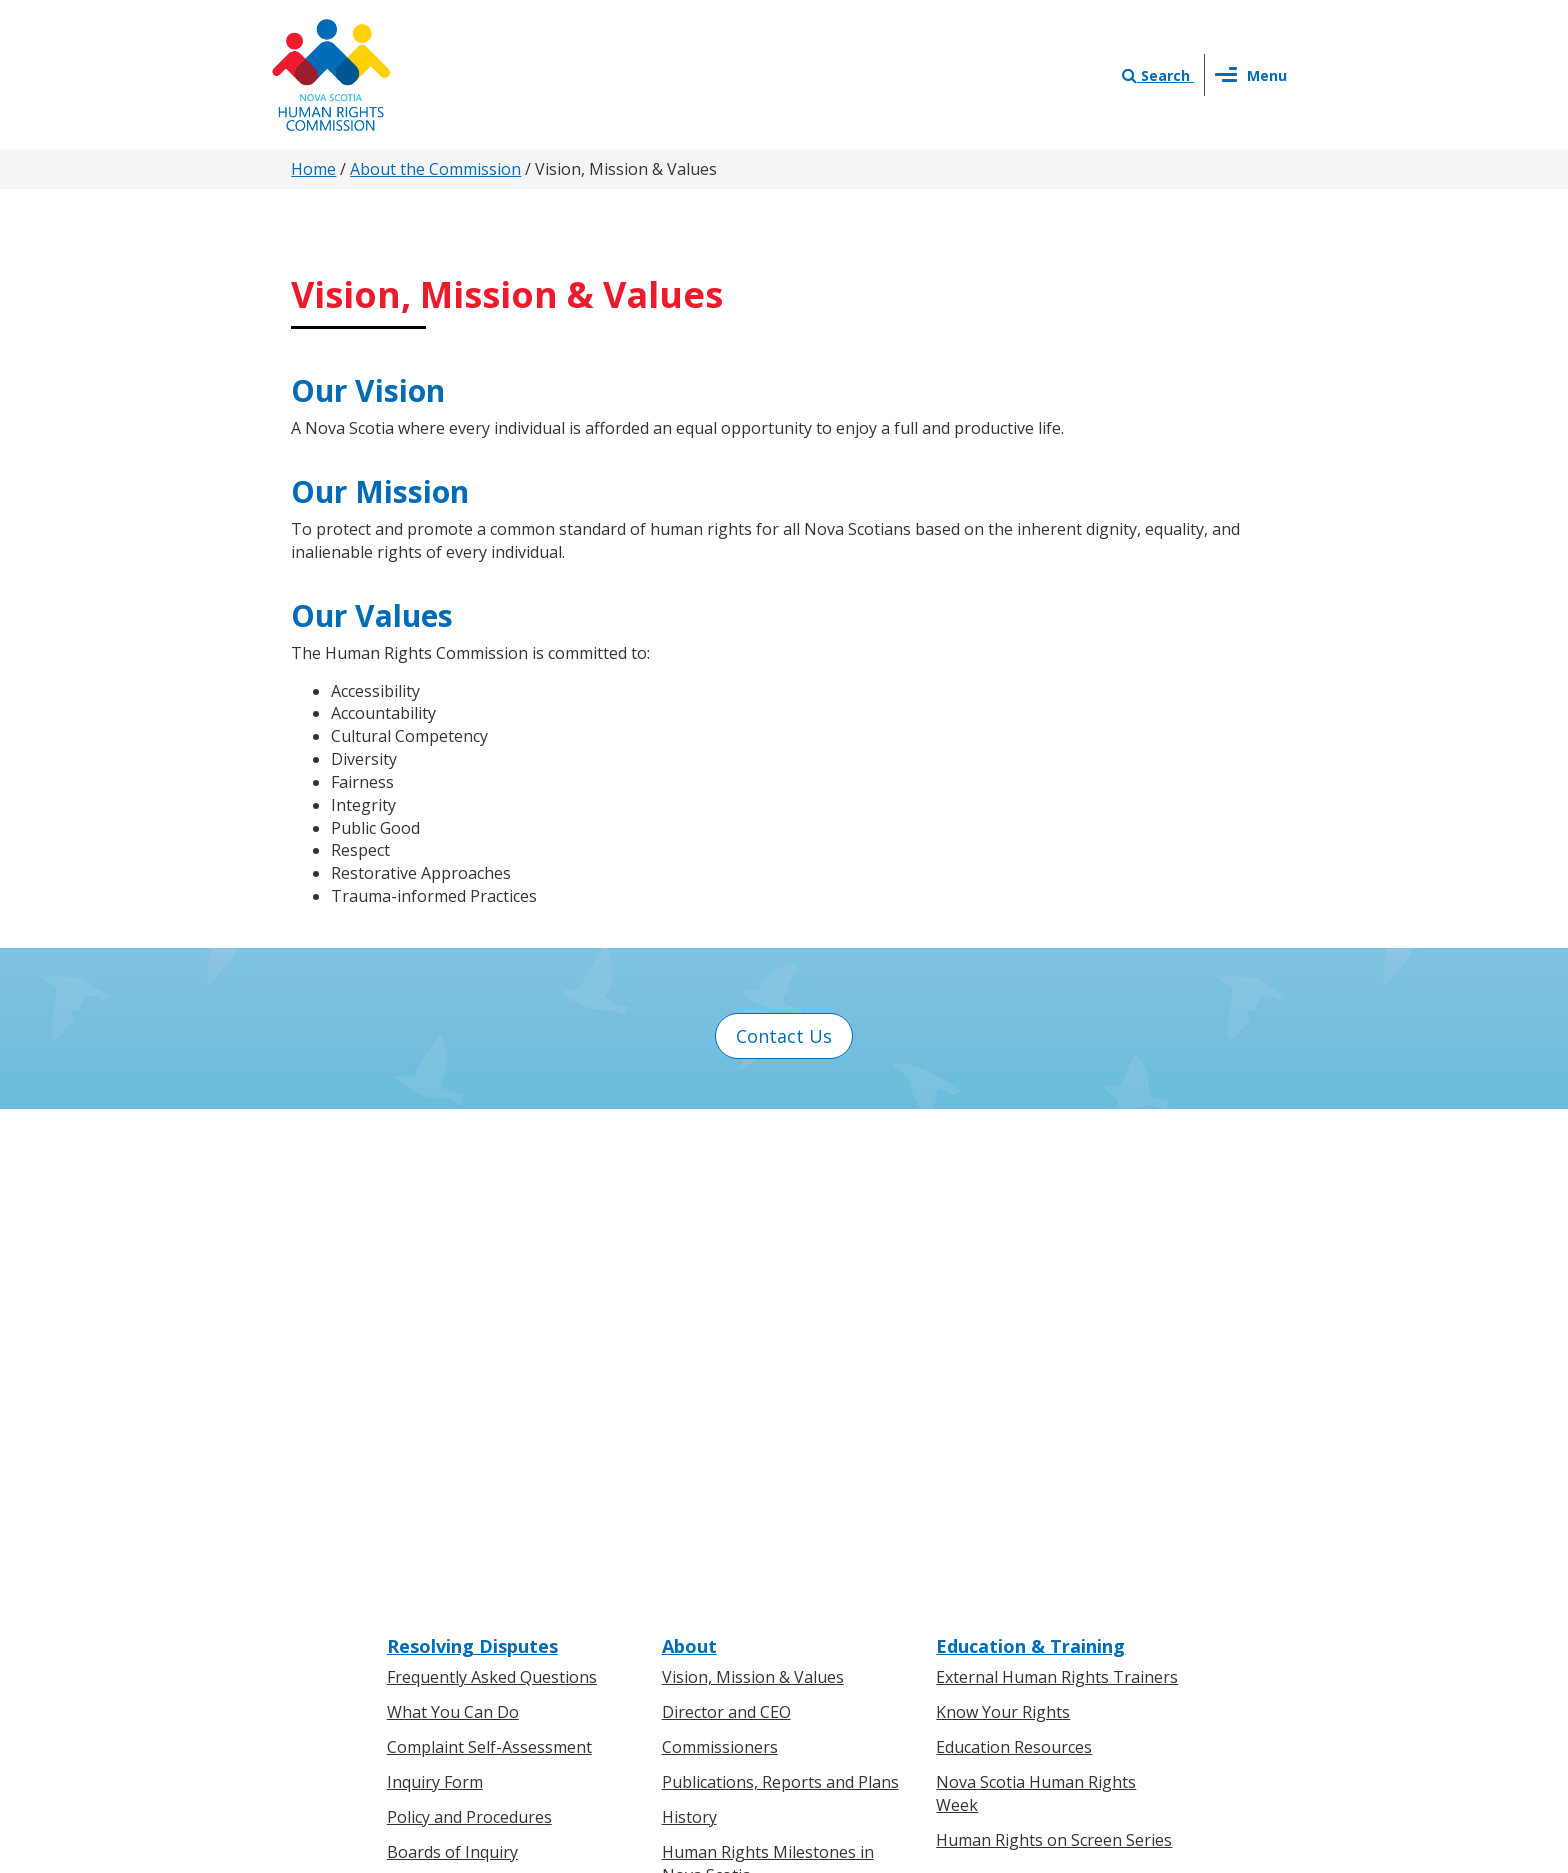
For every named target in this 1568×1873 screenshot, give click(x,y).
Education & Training (1030, 1158)
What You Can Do (453, 1225)
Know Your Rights (1003, 1225)
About (689, 1158)
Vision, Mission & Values (753, 1190)
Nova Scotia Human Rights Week (1036, 1305)
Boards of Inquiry (452, 1364)
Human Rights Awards (745, 1422)
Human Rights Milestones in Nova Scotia (768, 1375)
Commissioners (720, 1259)
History (689, 1329)
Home (313, 169)
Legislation (428, 1596)
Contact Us (784, 1036)
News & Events (729, 1495)
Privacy (877, 1661)
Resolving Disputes (472, 1158)
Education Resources (1014, 1259)
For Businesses (444, 1562)
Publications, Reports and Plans (780, 1294)
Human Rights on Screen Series (1054, 1352)
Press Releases (718, 1527)
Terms (945, 1661)
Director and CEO (726, 1225)
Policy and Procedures (469, 1329)
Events (687, 1596)
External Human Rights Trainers (1057, 1190)
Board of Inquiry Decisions (486, 1399)
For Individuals (441, 1527)
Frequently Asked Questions (492, 1190)
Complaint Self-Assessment (489, 1259)
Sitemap (1017, 1661)
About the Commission (435, 169)
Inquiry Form (435, 1294)
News (683, 1562)
